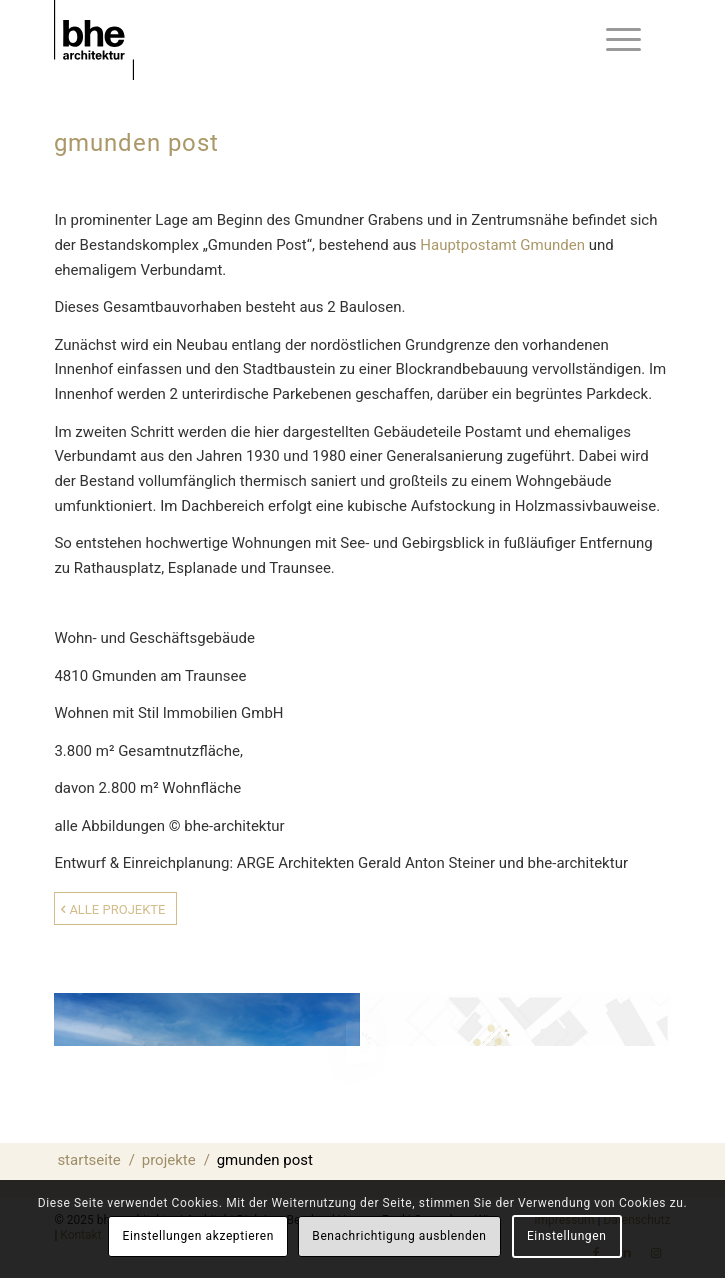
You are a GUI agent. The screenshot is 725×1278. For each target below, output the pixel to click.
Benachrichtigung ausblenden (399, 1236)
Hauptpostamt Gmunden (502, 245)
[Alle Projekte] (115, 909)
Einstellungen (566, 1236)
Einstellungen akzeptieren (198, 1236)
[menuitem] (623, 40)
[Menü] (623, 40)
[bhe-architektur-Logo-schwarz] (300, 40)
